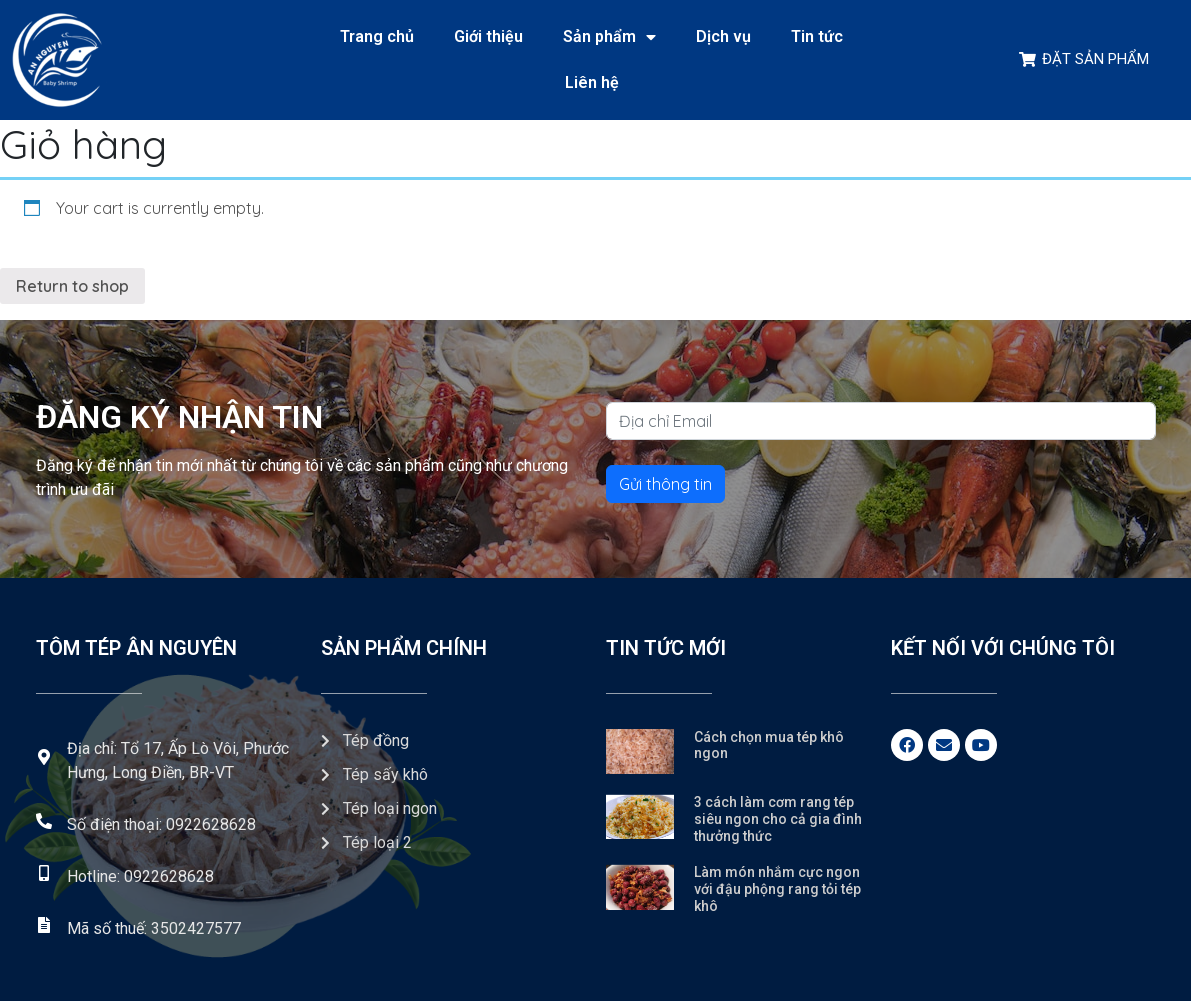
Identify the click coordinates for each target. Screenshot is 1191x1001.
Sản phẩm (609, 37)
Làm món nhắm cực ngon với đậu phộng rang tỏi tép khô (777, 889)
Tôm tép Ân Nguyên (136, 648)
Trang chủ (377, 36)
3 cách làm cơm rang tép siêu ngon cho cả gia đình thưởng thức (778, 819)
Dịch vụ (723, 36)
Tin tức (817, 36)
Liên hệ (592, 82)
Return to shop (72, 286)
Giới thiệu (488, 36)
